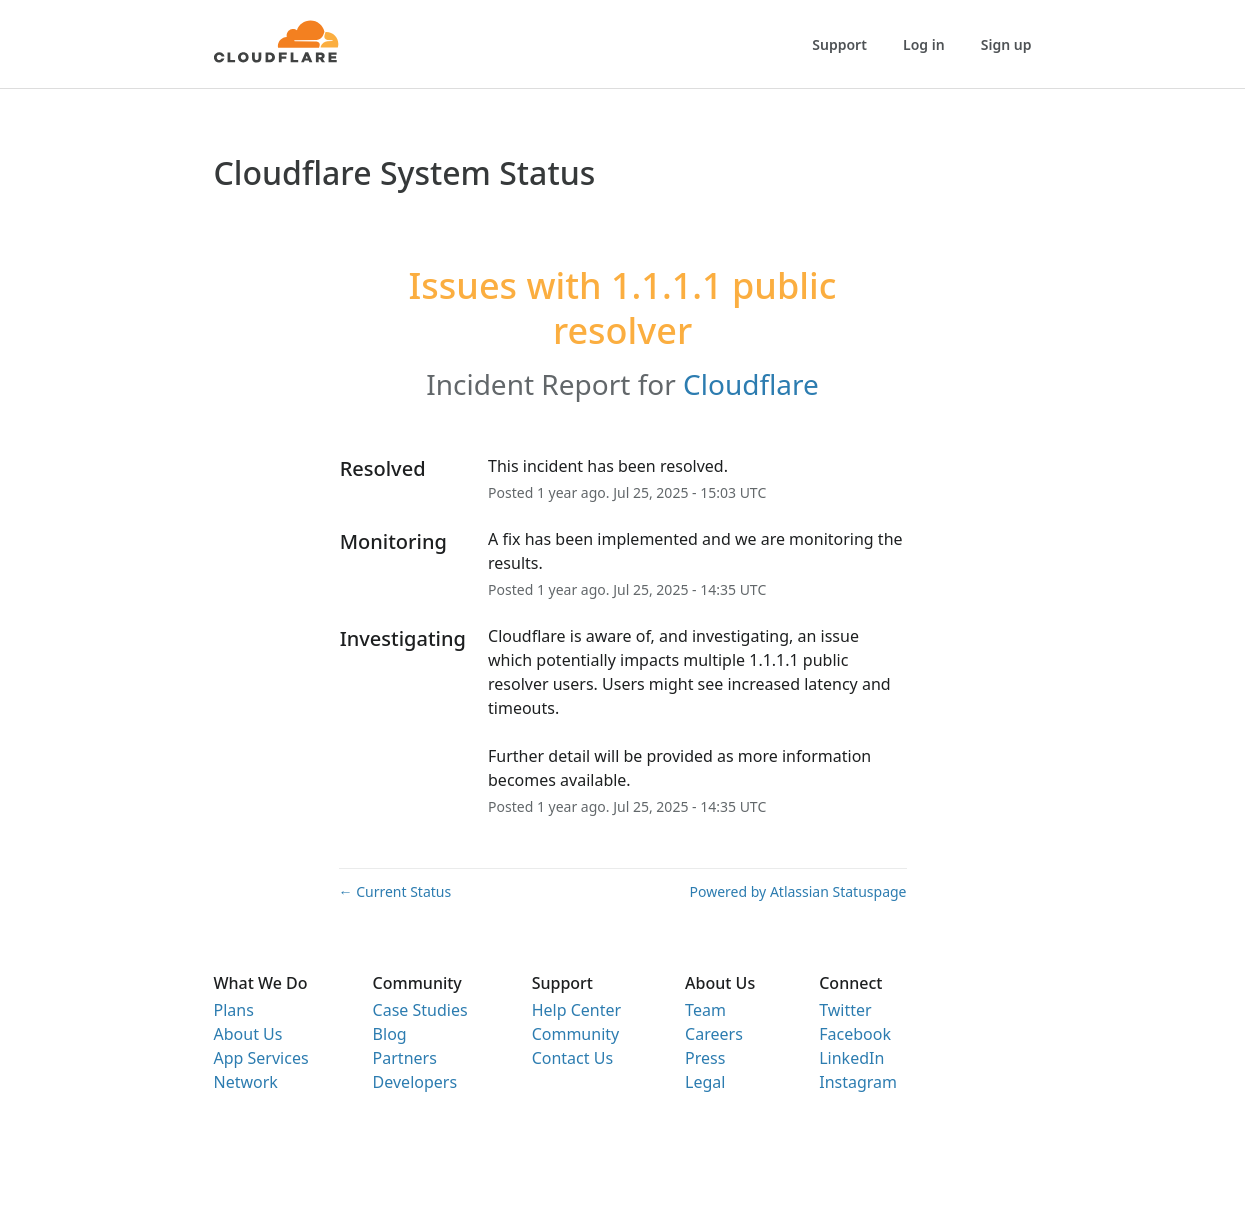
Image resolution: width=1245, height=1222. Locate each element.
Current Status (395, 891)
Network (246, 1082)
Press (705, 1058)
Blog (390, 1034)
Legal (705, 1082)
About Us (248, 1034)
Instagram (858, 1082)
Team (705, 1010)
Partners (405, 1058)
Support (839, 44)
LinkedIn (851, 1058)
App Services (261, 1058)
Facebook (855, 1034)
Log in (924, 44)
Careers (714, 1034)
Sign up (1006, 44)
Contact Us (572, 1058)
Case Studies (420, 1010)
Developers (415, 1082)
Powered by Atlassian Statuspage (798, 891)
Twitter (845, 1010)
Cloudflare (751, 384)
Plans (234, 1010)
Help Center (576, 1010)
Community (576, 1034)
